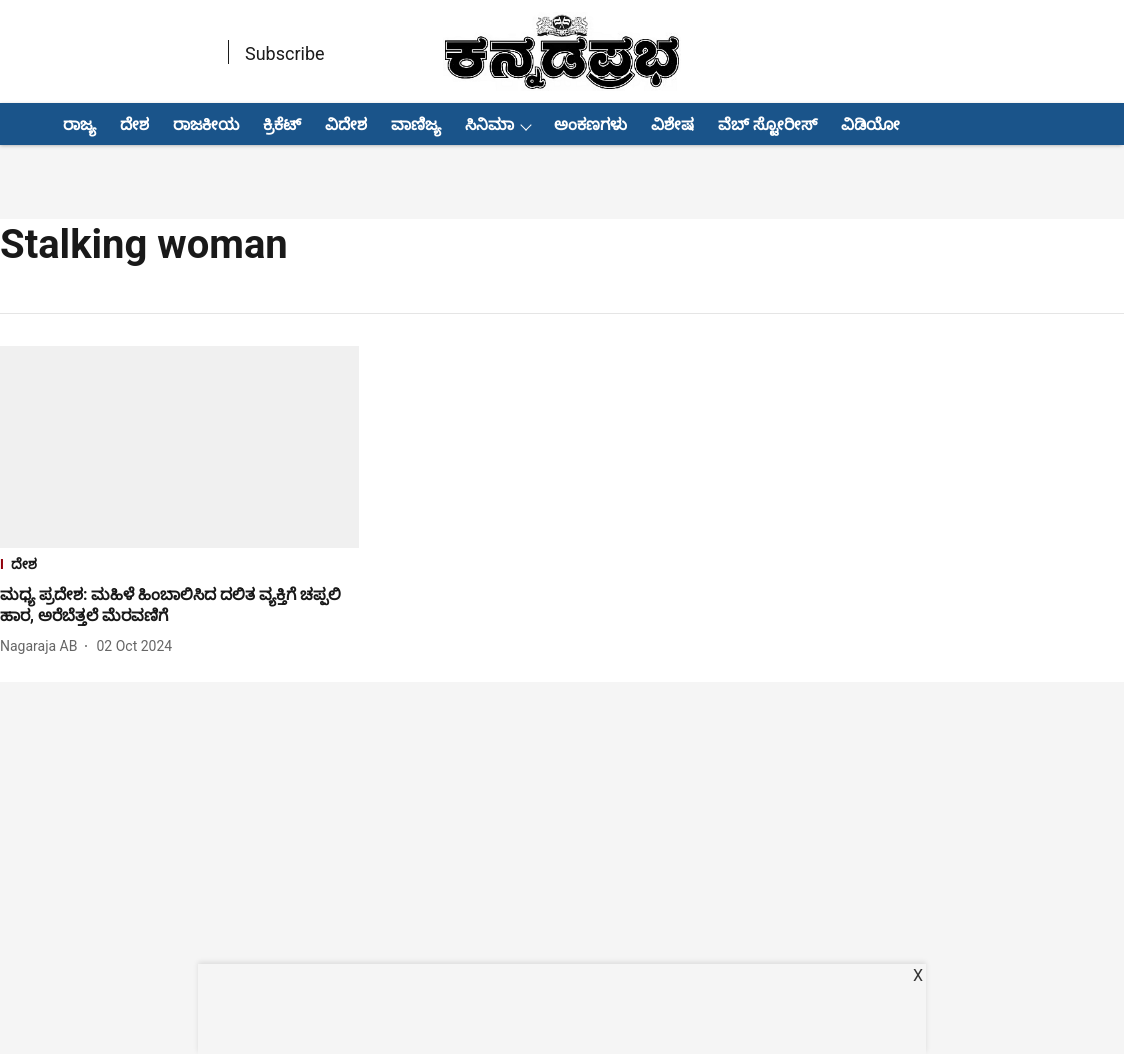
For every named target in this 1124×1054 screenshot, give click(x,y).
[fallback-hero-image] (179, 447)
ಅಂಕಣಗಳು (590, 124)
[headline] (179, 606)
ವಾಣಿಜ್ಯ (416, 124)
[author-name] (42, 646)
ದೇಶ (134, 124)
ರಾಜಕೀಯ (206, 124)
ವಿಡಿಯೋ (870, 124)
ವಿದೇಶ (346, 124)
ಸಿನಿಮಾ (489, 124)
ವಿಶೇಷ (672, 124)
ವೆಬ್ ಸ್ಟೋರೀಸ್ (767, 124)
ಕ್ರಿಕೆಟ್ (282, 124)
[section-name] (179, 566)
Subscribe (285, 53)
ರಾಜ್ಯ (79, 124)
